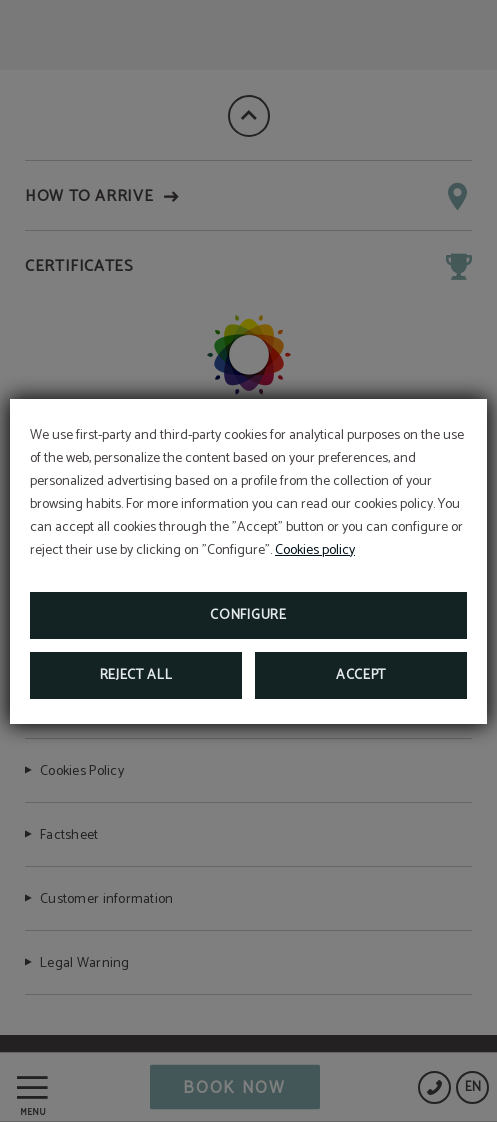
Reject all (136, 675)
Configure (248, 615)
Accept (361, 675)
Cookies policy (315, 550)
